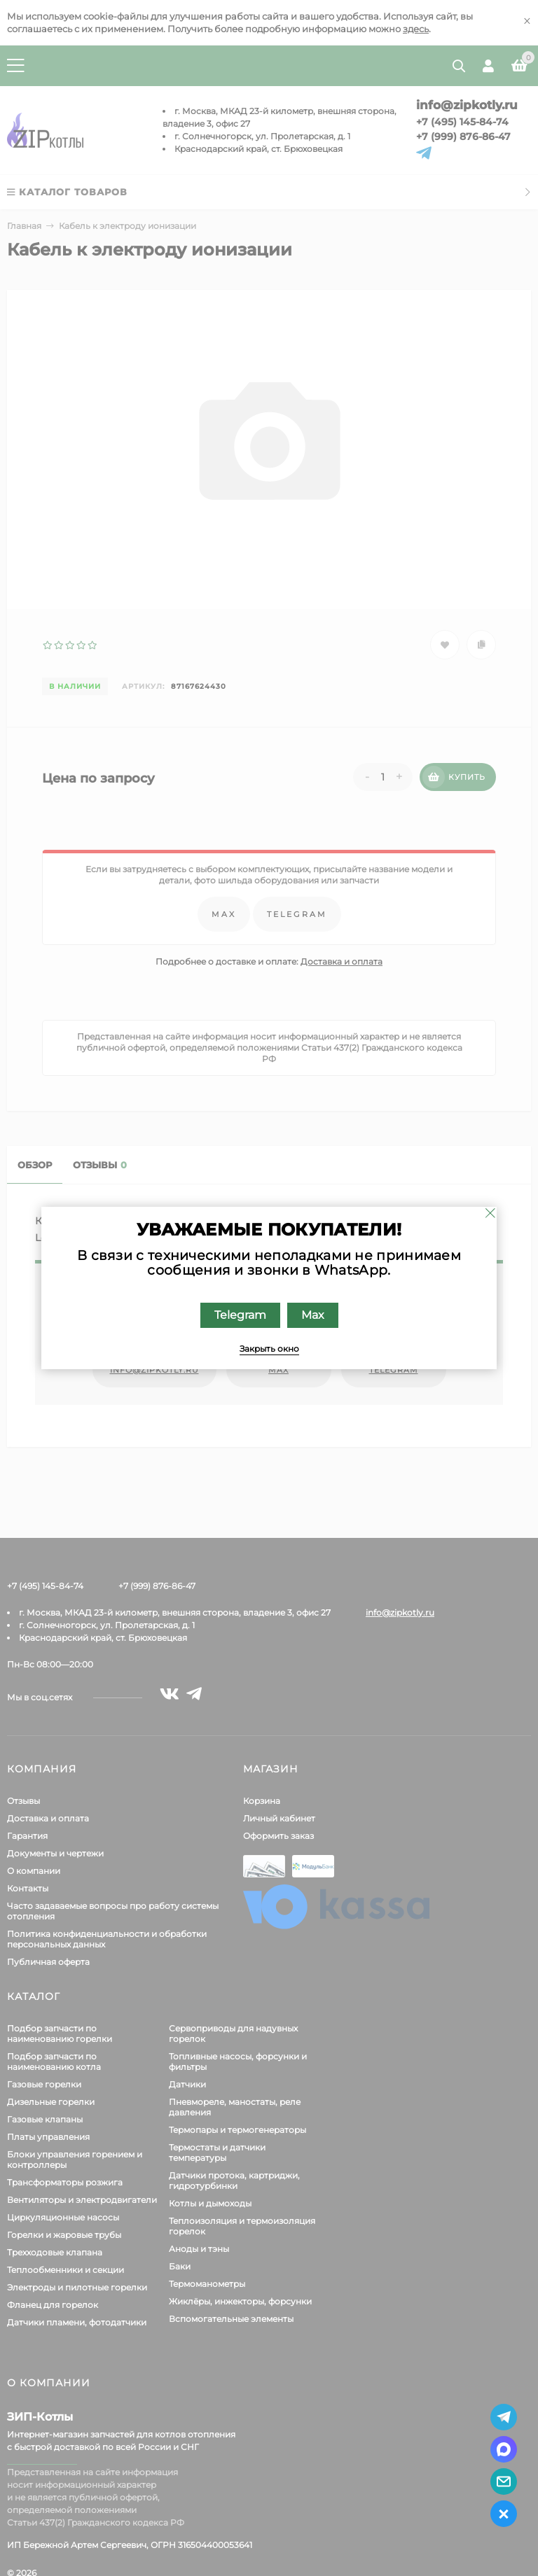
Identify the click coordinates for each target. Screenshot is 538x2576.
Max (312, 1315)
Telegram (240, 1315)
